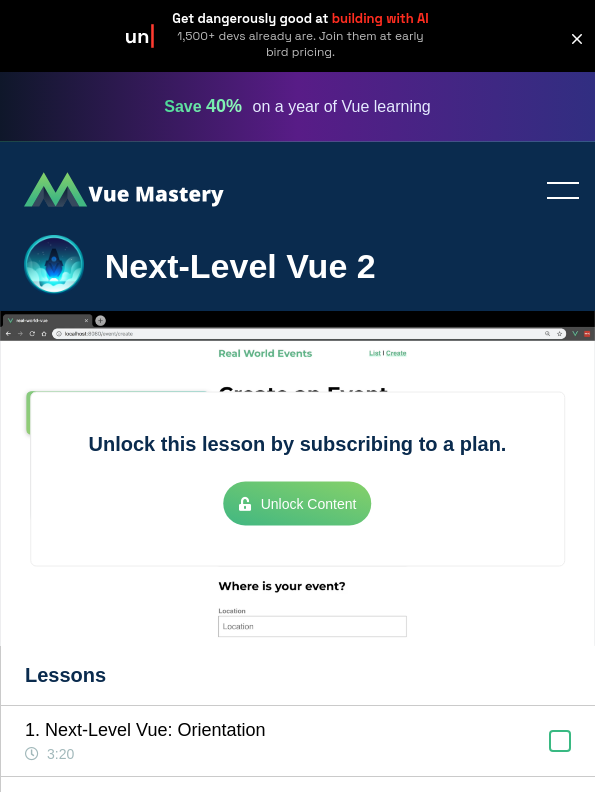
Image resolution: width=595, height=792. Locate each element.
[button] (577, 39)
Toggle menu (555, 192)
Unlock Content (298, 503)
